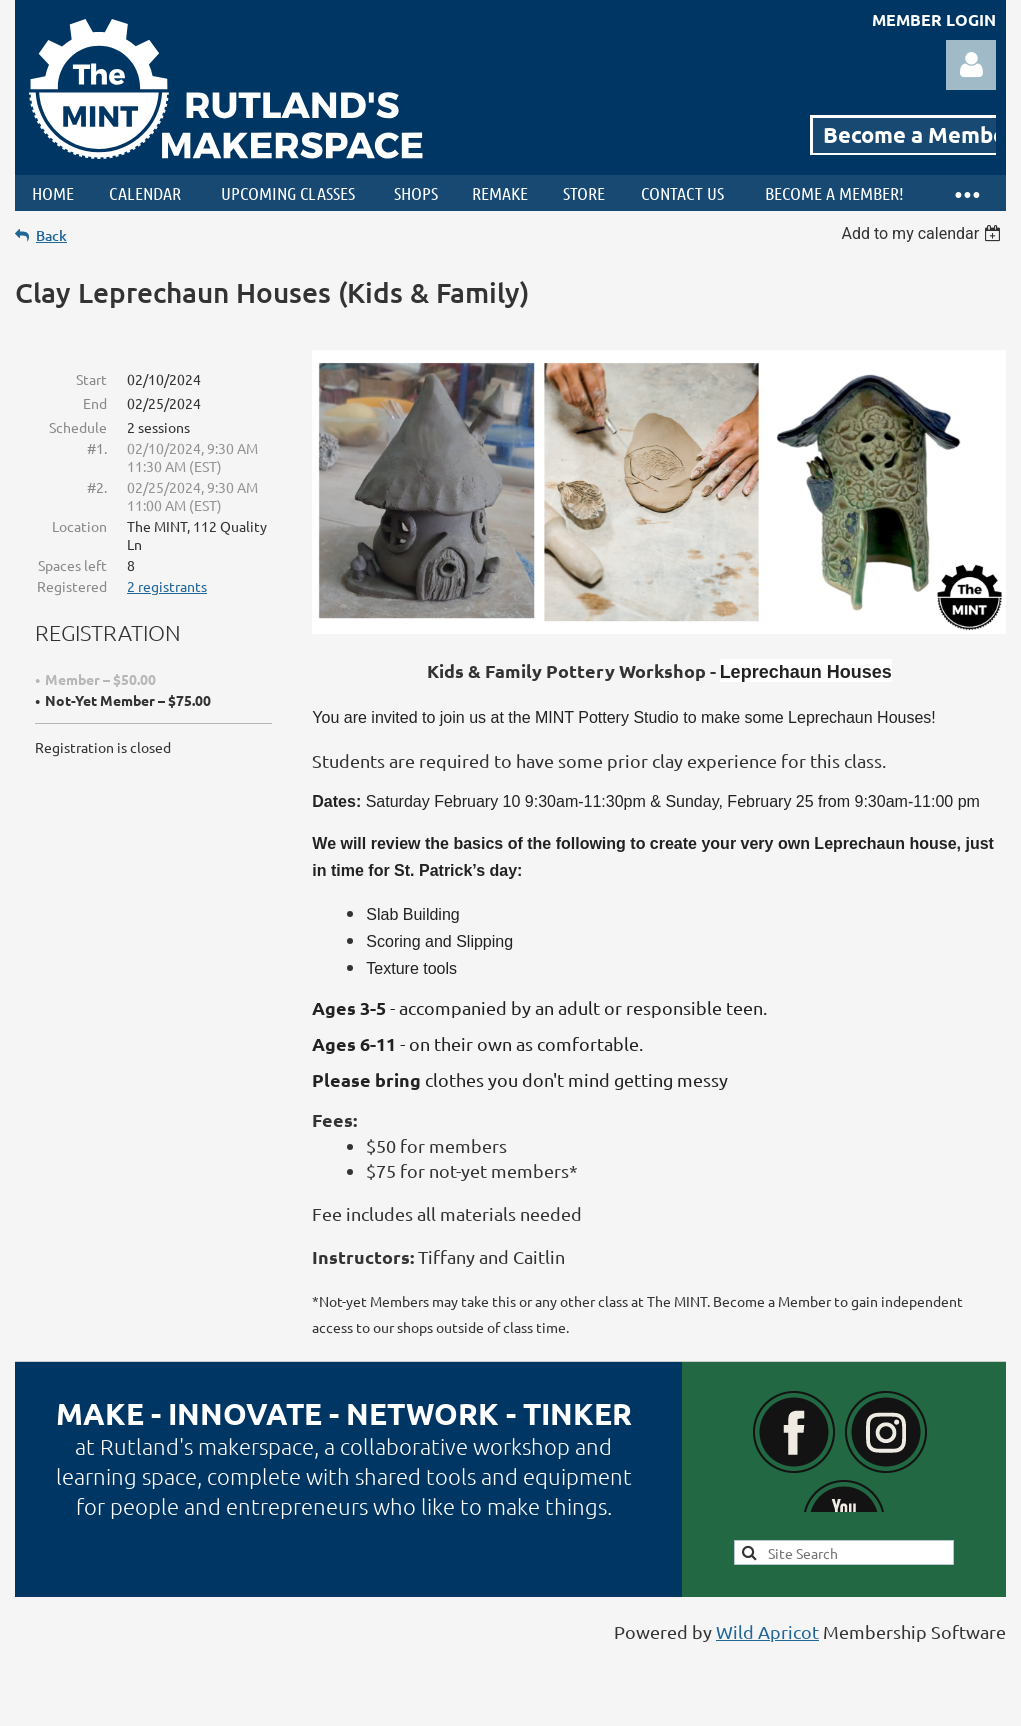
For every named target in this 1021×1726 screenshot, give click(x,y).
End (95, 403)
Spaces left (72, 565)
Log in (971, 65)
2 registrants (167, 586)
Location (79, 526)
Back (51, 235)
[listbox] (923, 233)
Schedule (78, 427)
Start (91, 379)
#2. (97, 487)
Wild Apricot (767, 1631)
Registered (72, 586)
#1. (97, 448)
